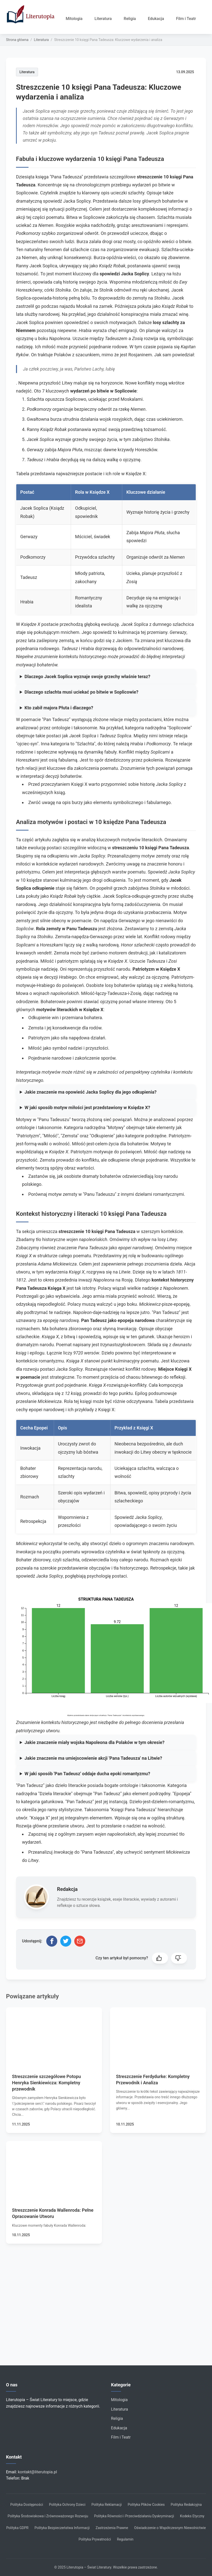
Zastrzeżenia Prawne (112, 2528)
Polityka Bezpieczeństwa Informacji (62, 2528)
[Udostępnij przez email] (79, 1941)
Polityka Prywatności (94, 2539)
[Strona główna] (33, 15)
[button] (160, 1958)
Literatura (103, 18)
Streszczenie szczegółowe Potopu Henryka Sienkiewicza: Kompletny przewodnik (46, 2083)
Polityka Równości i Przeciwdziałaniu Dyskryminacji (134, 2516)
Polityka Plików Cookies (146, 2505)
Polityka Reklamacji (107, 2505)
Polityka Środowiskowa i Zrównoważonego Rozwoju (48, 2516)
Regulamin (125, 2539)
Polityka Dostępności (26, 2505)
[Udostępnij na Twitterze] (65, 1941)
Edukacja (156, 18)
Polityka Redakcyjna (186, 2505)
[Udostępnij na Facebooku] (51, 1941)
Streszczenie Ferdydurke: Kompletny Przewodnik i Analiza (153, 2079)
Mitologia (74, 18)
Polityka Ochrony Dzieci (67, 2505)
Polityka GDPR (17, 2528)
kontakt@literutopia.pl (37, 2472)
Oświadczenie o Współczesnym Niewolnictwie (170, 2528)
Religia (130, 18)
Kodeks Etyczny (192, 2516)
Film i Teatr (186, 18)
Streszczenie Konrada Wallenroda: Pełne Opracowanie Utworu (53, 2213)
